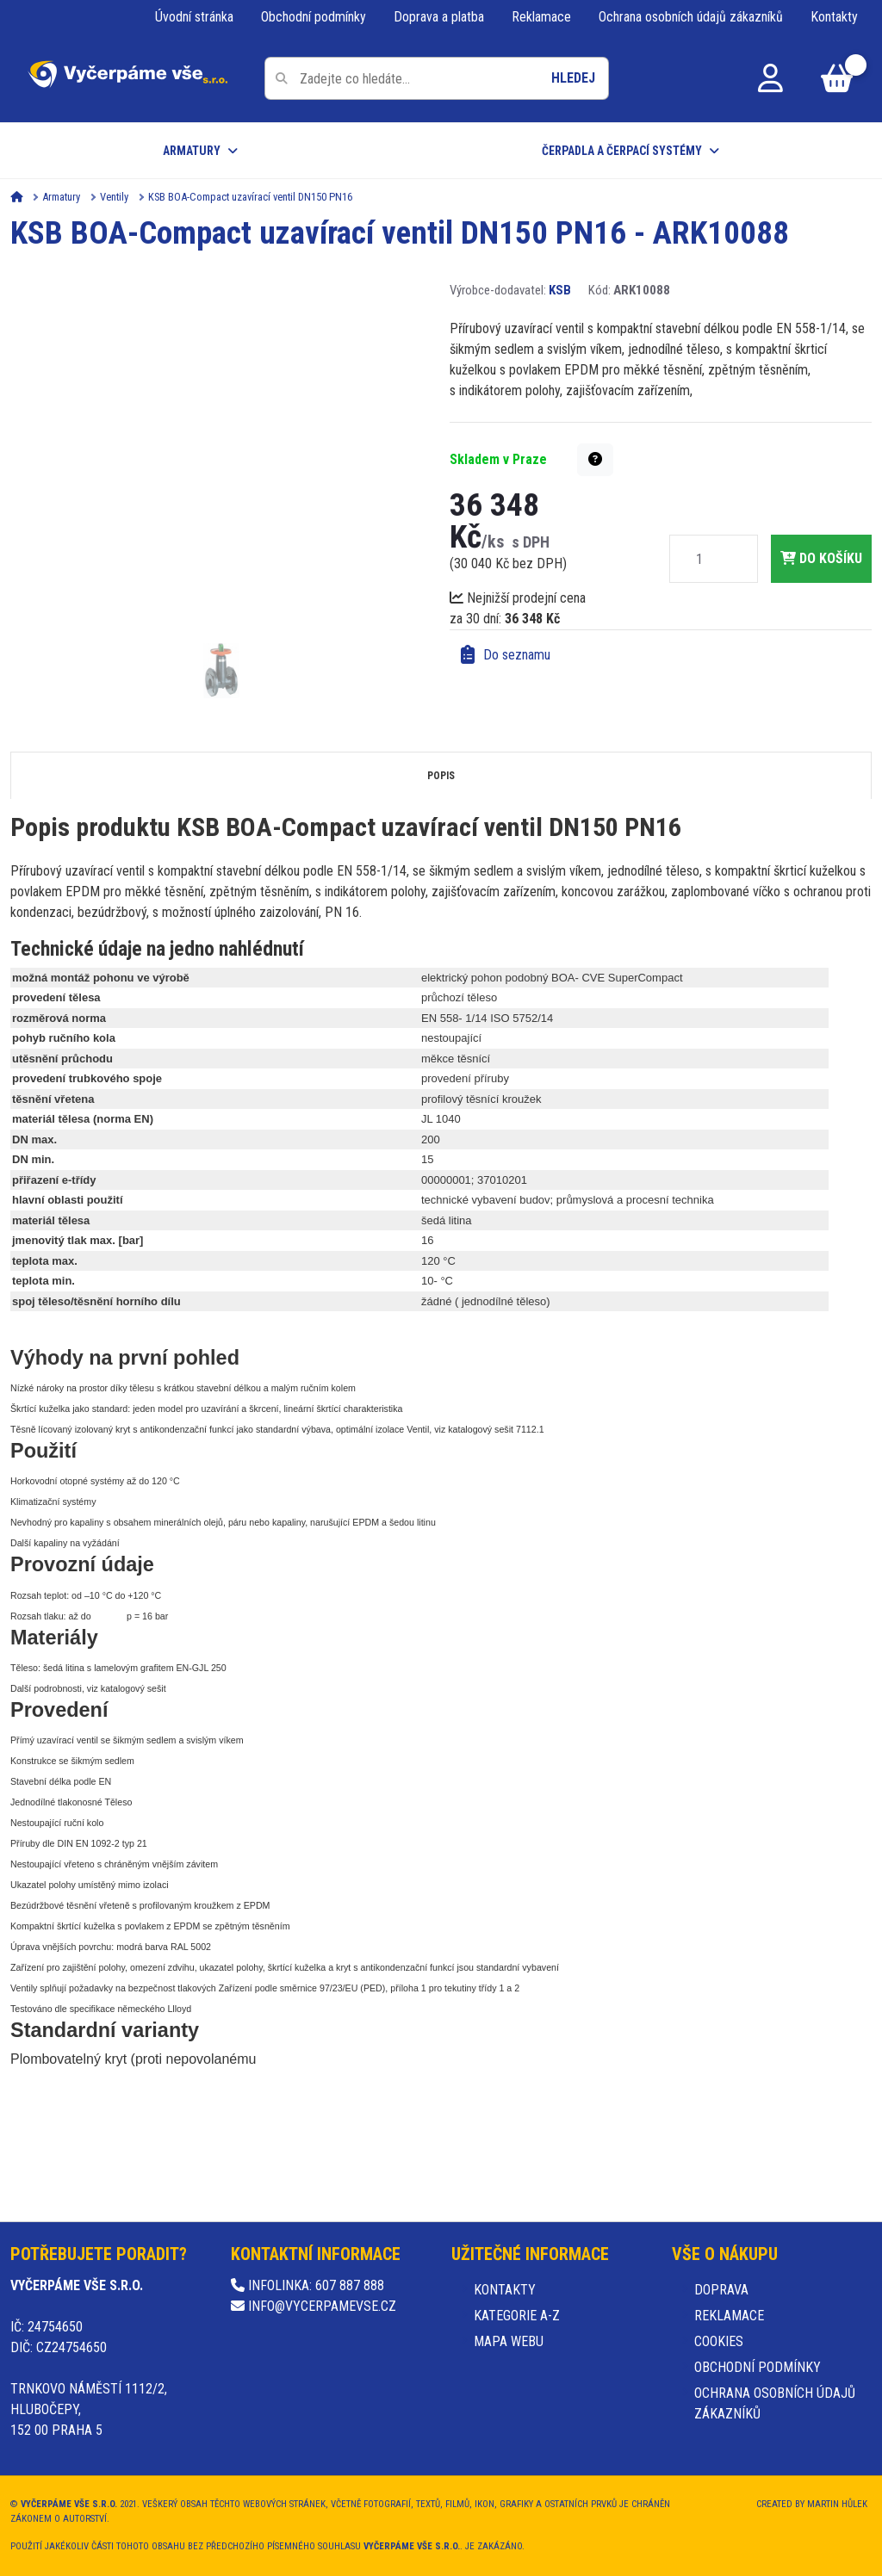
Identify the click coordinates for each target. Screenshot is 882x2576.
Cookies (718, 2341)
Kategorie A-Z (517, 2315)
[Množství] (699, 559)
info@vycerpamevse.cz (313, 2306)
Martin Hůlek (837, 2504)
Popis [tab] (441, 776)
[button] (595, 459)
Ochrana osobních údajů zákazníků (691, 17)
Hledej (573, 78)
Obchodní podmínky (313, 17)
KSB (560, 290)
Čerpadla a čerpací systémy (622, 151)
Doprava (721, 2290)
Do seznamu (505, 655)
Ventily (114, 196)
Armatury (191, 151)
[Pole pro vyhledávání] (436, 78)
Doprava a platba (439, 17)
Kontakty (834, 17)
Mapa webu (508, 2341)
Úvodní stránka (194, 17)
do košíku (821, 558)
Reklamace (541, 17)
